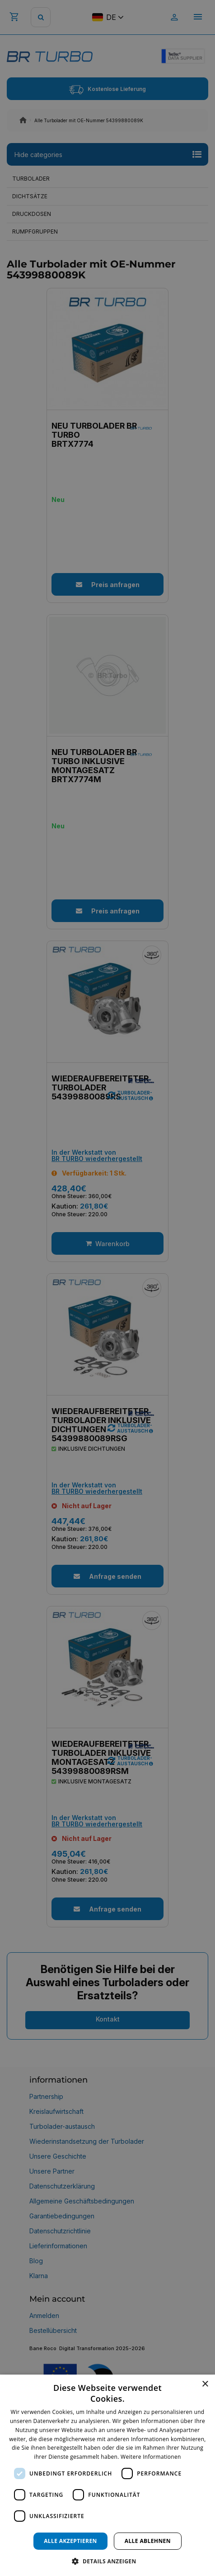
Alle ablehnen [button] (148, 2541)
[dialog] (107, 2475)
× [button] (204, 2384)
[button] (107, 2561)
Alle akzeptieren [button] (70, 2541)
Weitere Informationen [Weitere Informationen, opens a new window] (151, 2457)
